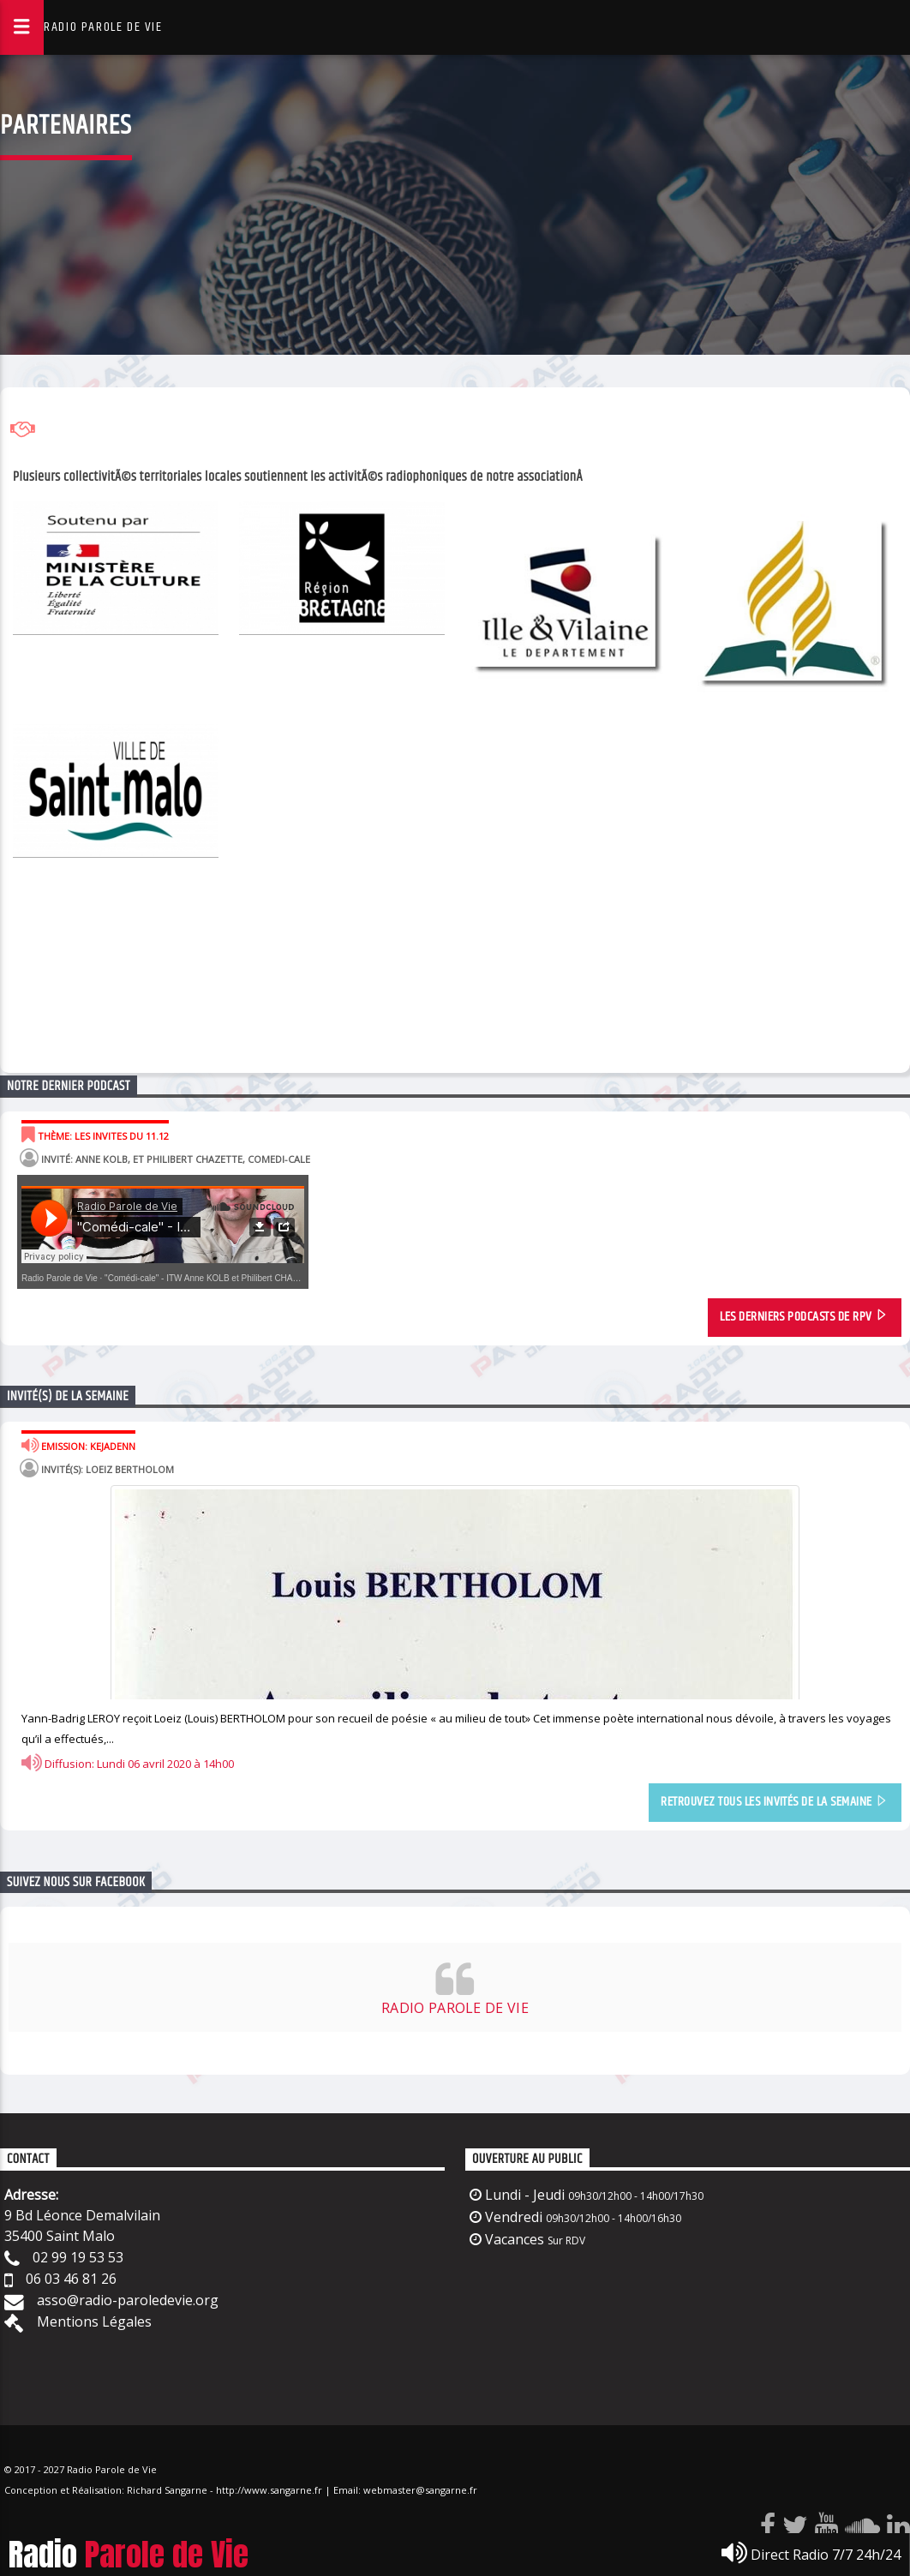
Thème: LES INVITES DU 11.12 (95, 1134)
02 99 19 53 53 (78, 2257)
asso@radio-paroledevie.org (128, 2300)
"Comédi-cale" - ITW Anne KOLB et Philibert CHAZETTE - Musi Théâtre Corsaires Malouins (279, 1278)
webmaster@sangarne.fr (420, 2489)
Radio (128, 2554)
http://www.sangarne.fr (269, 2489)
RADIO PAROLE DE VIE (103, 27)
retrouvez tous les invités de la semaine (775, 1802)
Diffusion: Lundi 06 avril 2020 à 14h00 (127, 1763)
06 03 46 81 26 (71, 2278)
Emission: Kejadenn (78, 1444)
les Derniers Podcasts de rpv (804, 1317)
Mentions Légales (94, 2321)
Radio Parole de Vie (59, 1278)
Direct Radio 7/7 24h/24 (811, 2553)
